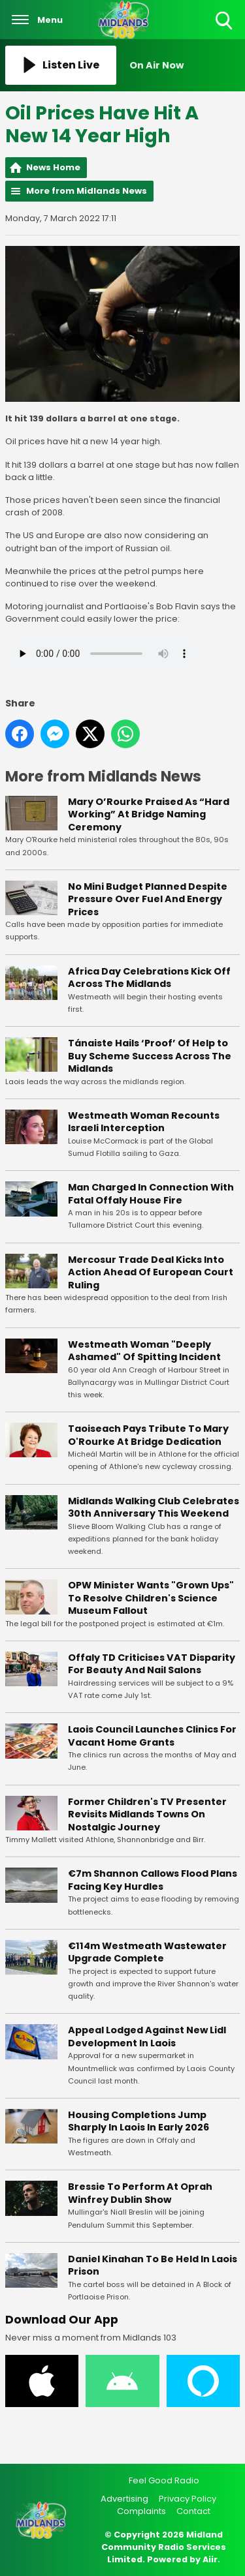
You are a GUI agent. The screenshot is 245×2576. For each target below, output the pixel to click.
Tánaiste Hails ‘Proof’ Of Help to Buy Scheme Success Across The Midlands (149, 1056)
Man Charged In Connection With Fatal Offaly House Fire (151, 1194)
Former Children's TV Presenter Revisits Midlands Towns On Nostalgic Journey (147, 1814)
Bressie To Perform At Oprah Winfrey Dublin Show (140, 2193)
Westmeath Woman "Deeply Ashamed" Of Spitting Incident (144, 1351)
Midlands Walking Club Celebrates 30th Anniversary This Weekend (153, 1507)
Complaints (141, 2511)
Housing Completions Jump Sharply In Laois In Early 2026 (138, 2121)
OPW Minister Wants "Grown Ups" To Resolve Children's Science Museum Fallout (151, 1598)
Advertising (124, 2499)
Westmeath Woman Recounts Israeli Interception (144, 1122)
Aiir (210, 2559)
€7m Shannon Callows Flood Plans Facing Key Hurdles (152, 1880)
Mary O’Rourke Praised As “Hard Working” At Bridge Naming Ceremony (148, 814)
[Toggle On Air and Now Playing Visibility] (184, 65)
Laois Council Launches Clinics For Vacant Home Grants (152, 1736)
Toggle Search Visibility (225, 21)
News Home (53, 167)
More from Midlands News (86, 191)
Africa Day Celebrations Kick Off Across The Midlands (149, 978)
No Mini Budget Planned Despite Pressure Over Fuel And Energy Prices (147, 899)
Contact (193, 2511)
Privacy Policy (187, 2499)
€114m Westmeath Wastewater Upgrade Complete (147, 1952)
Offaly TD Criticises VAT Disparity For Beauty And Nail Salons (151, 1664)
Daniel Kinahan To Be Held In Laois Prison (152, 2265)
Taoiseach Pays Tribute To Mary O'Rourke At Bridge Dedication (148, 1435)
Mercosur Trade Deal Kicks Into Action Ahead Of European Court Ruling (150, 1272)
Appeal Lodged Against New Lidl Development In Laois (147, 2036)
